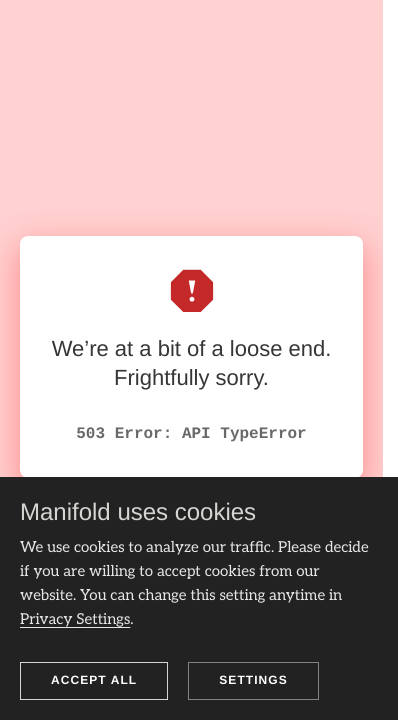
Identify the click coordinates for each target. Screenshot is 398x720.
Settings (253, 680)
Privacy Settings (75, 620)
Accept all (94, 680)
